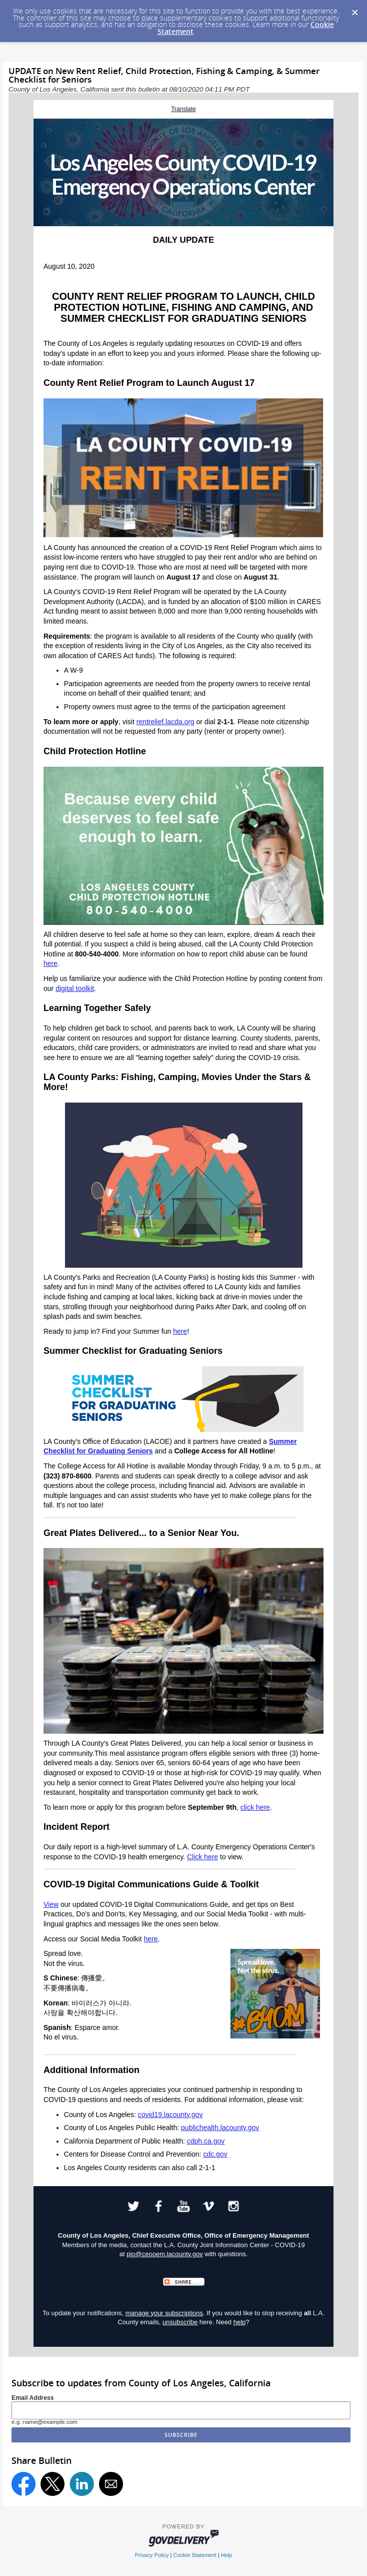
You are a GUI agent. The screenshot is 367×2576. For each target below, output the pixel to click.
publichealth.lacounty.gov (220, 2128)
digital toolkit (75, 988)
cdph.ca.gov (206, 2141)
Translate (183, 109)
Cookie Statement (194, 2555)
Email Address (33, 2397)
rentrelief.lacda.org (165, 722)
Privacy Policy (152, 2555)
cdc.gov (215, 2154)
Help (226, 2555)
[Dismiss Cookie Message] (354, 9)
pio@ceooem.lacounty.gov (164, 2254)
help (240, 2322)
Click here (202, 1857)
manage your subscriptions (164, 2313)
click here (255, 1807)
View (51, 1904)
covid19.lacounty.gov (170, 2115)
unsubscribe (180, 2322)
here (51, 963)
